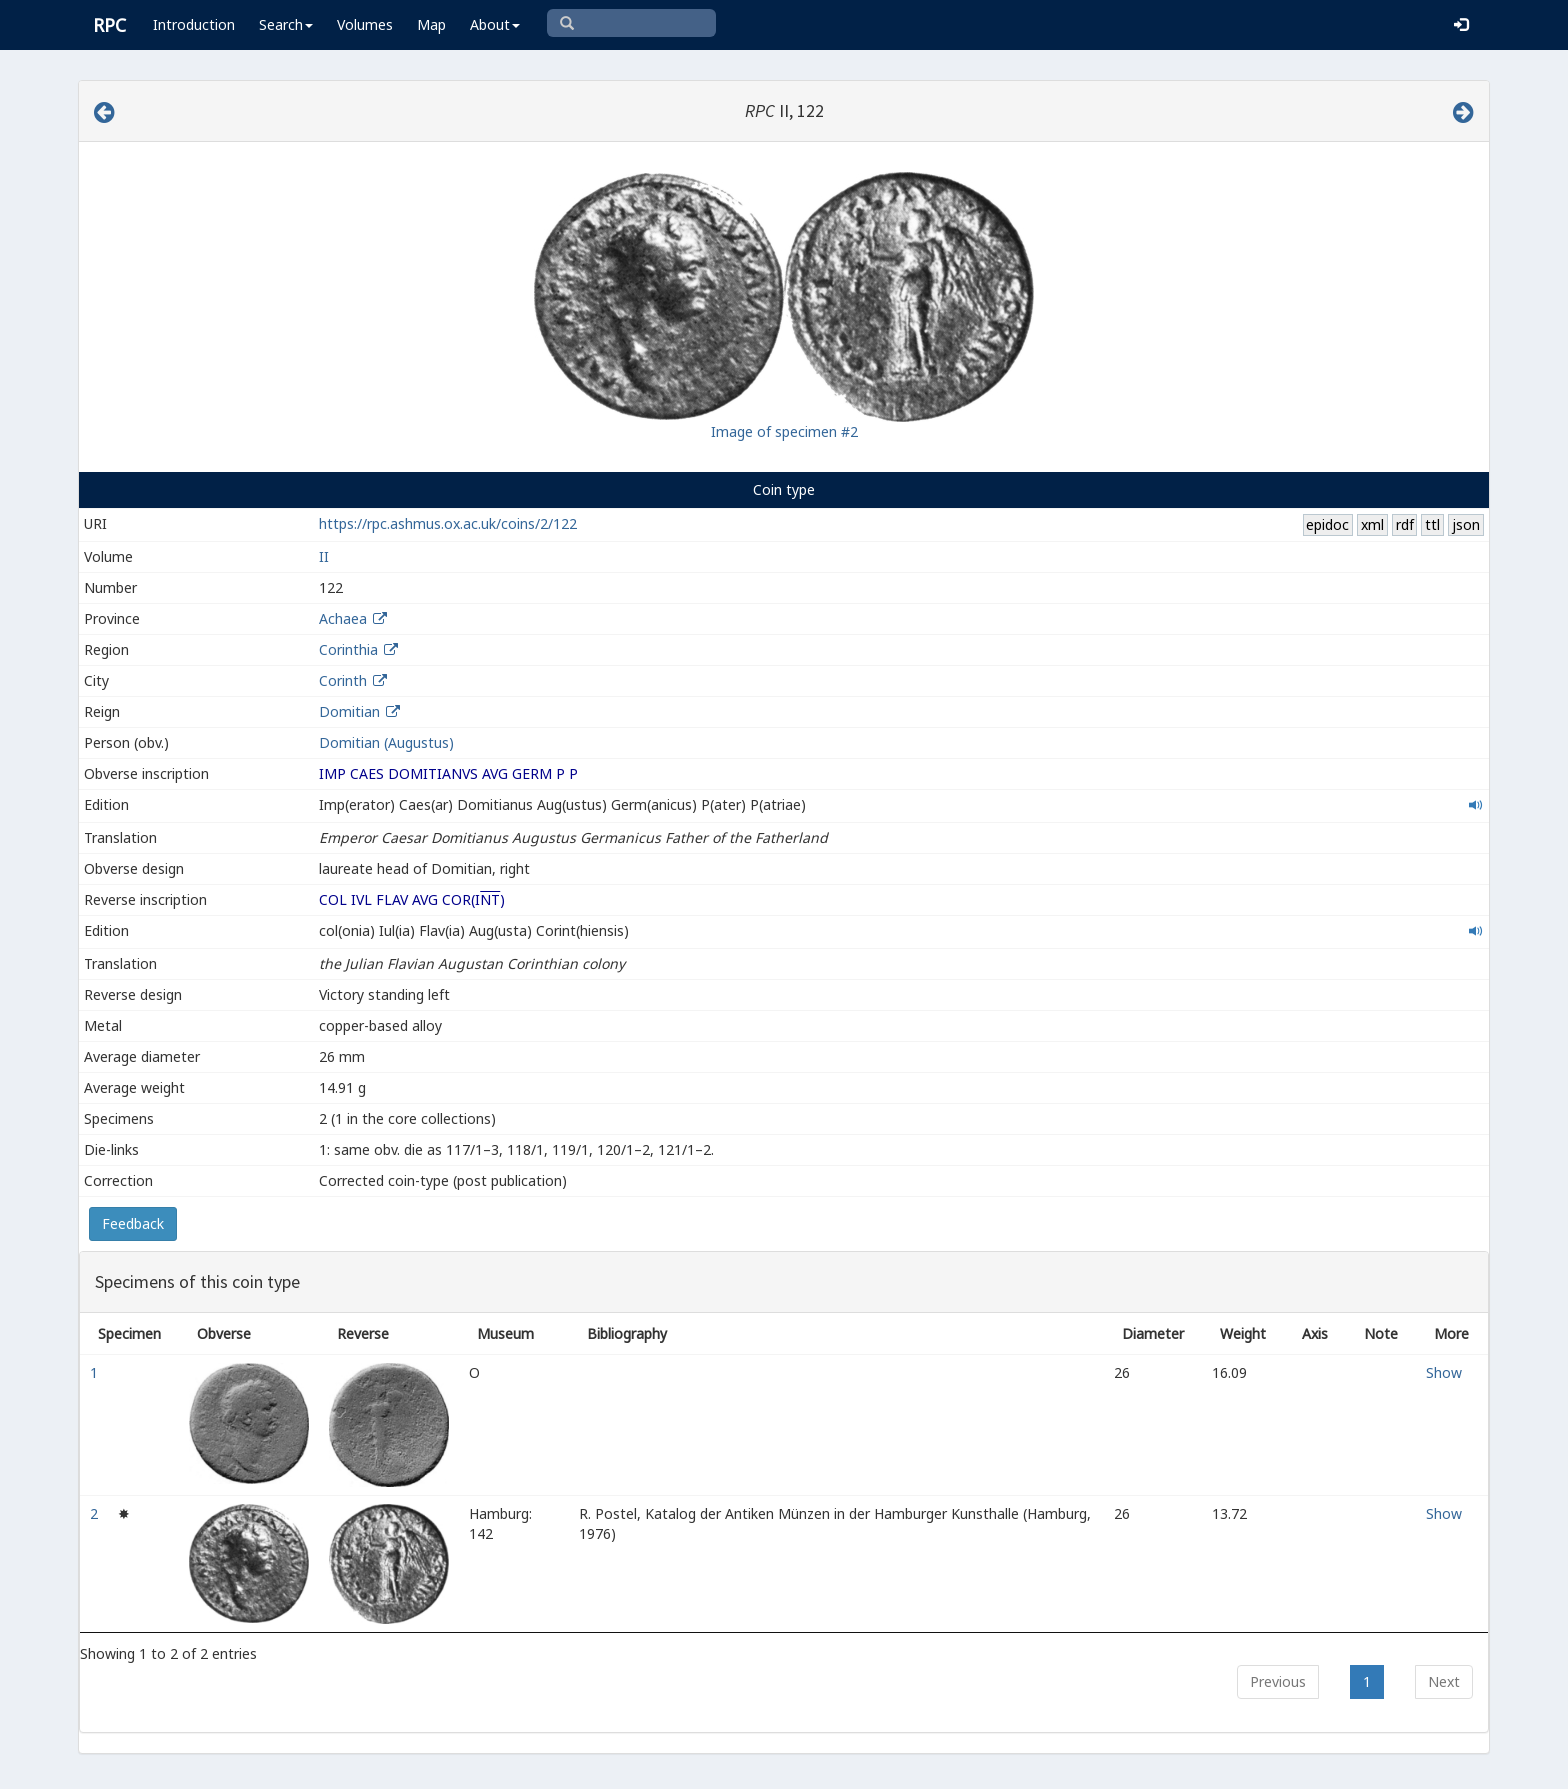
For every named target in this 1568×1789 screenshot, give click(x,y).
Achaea (343, 618)
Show (1444, 1372)
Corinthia (348, 649)
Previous (1278, 1681)
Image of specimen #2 (784, 431)
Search (286, 24)
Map (431, 24)
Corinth (343, 680)
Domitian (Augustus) (386, 742)
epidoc (1327, 524)
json (1466, 524)
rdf (1405, 524)
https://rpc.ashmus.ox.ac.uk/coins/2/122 (448, 523)
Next (1444, 1681)
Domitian (349, 711)
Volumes (365, 24)
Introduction (194, 24)
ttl (1432, 524)
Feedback (133, 1223)
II (324, 556)
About (495, 24)
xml (1372, 524)
